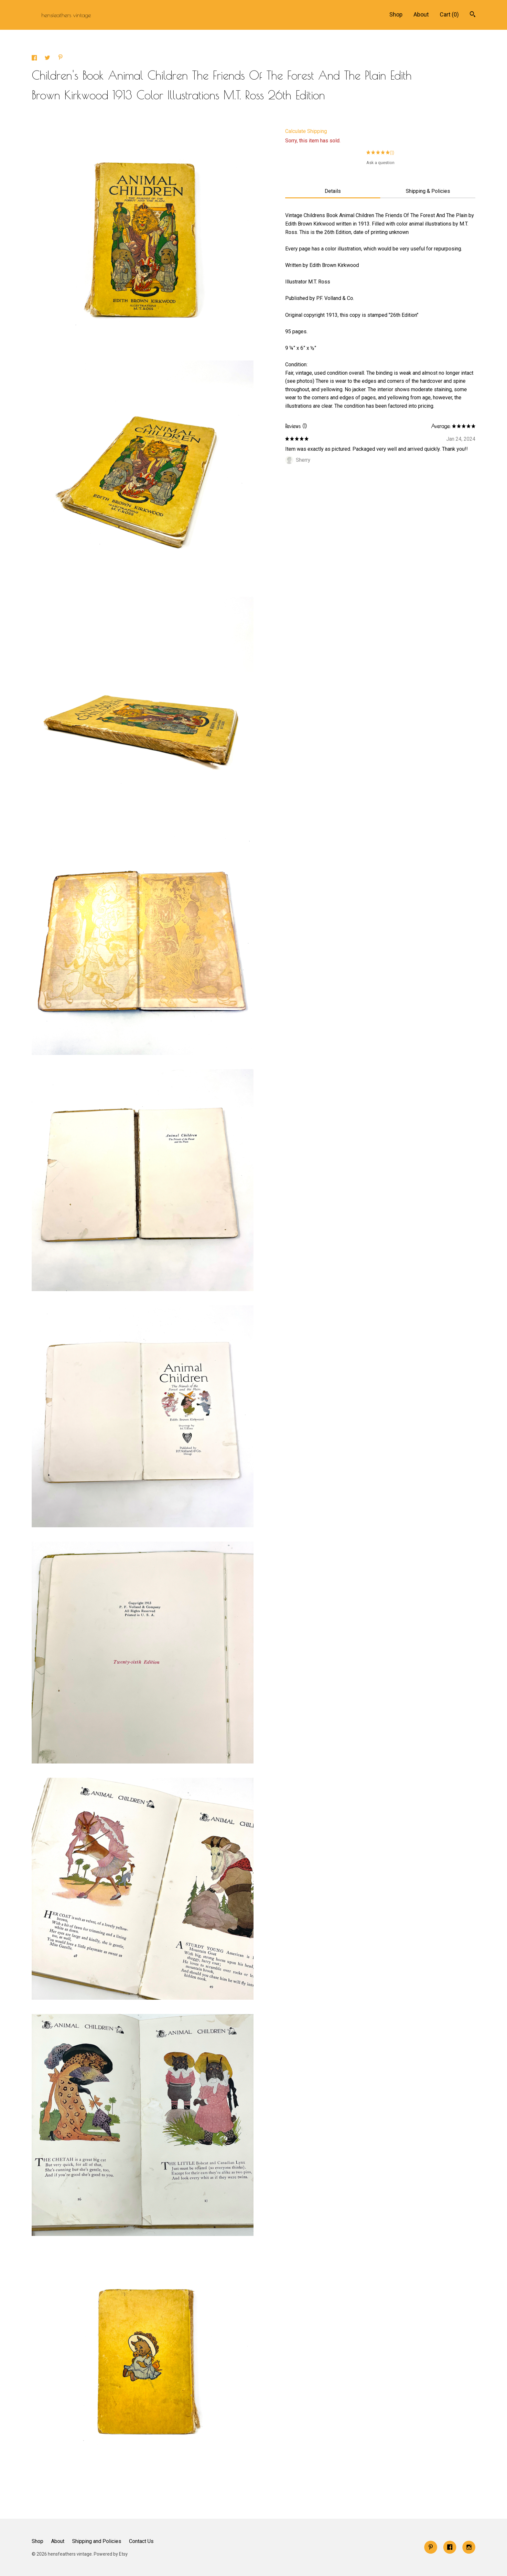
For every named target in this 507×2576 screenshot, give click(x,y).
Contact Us (141, 2541)
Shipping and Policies (96, 2541)
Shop (396, 14)
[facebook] (449, 2547)
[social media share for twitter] (48, 59)
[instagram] (468, 2547)
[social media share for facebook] (35, 59)
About (421, 14)
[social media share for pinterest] (60, 58)
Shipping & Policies (428, 191)
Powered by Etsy (111, 2554)
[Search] (472, 15)
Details (333, 191)
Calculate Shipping (306, 131)
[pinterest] (430, 2547)
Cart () (449, 14)
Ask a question (380, 162)
